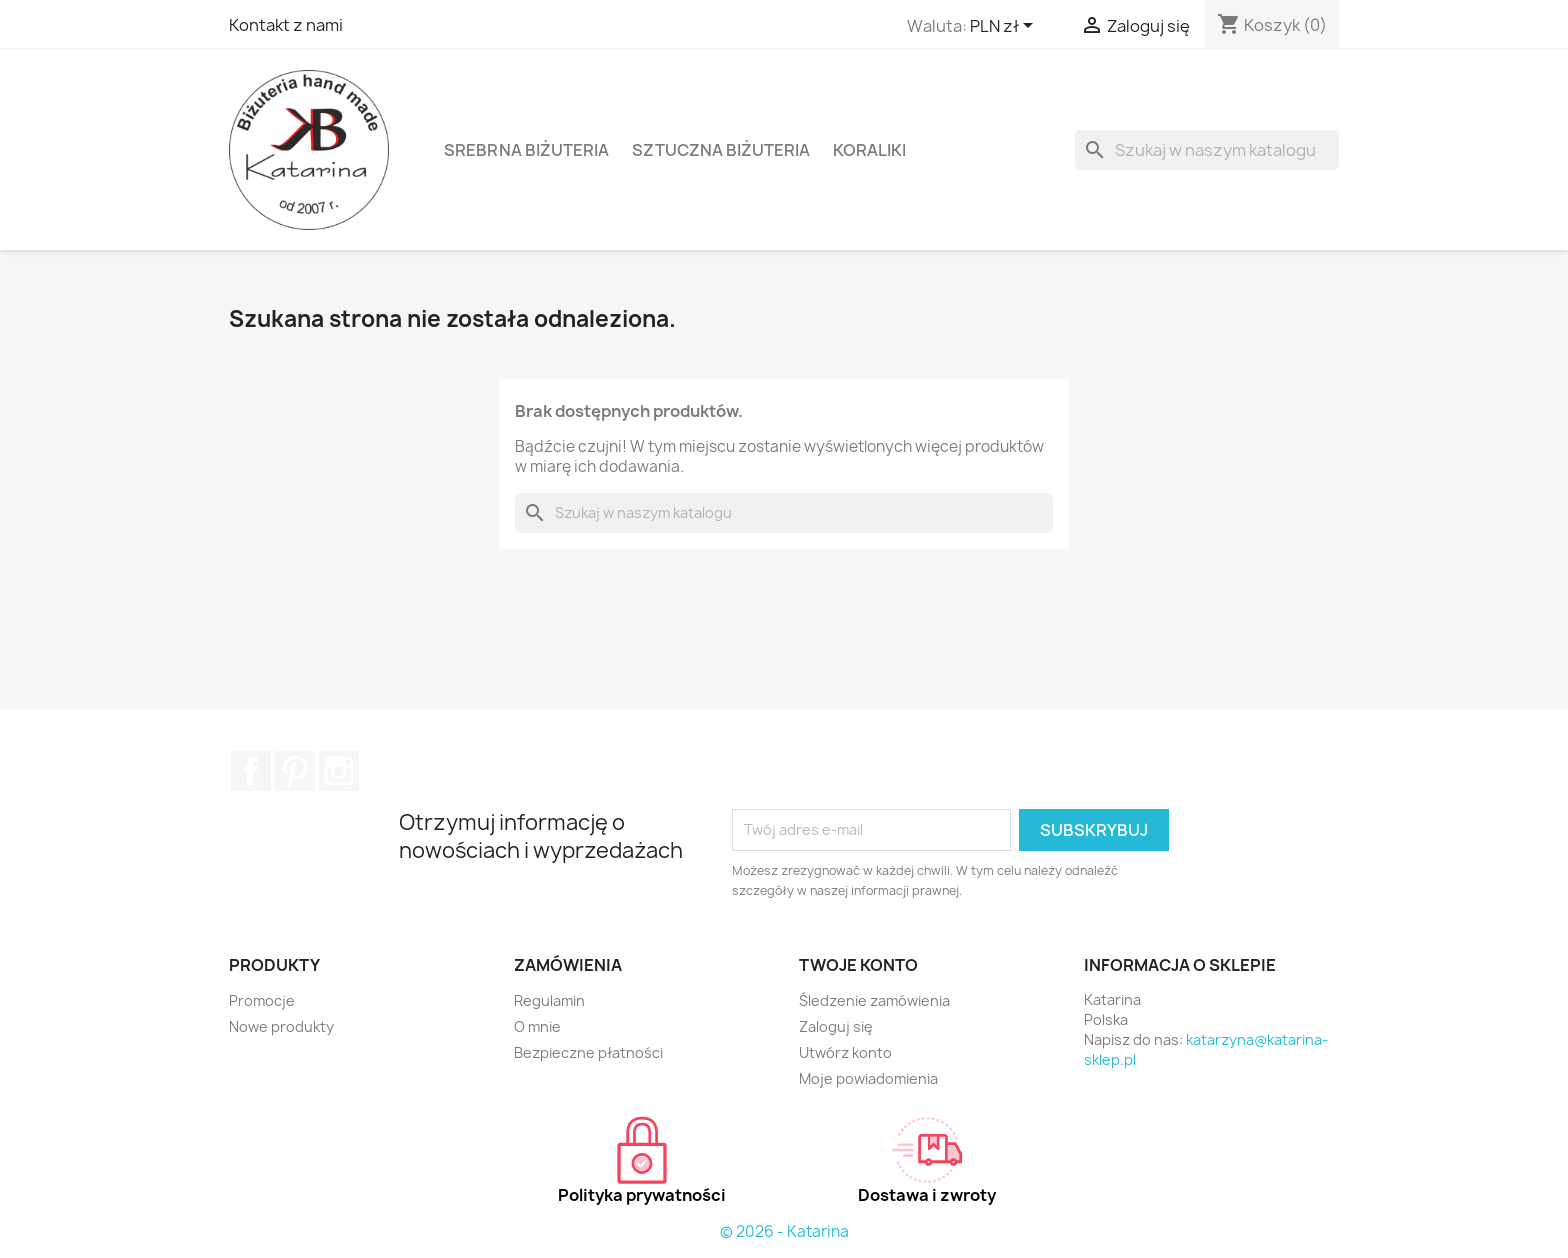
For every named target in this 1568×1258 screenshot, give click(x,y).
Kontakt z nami (286, 25)
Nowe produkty (281, 1026)
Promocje (262, 1000)
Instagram (339, 771)
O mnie (537, 1026)
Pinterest (295, 771)
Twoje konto (858, 965)
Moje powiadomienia (868, 1078)
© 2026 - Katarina (784, 1231)
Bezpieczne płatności (588, 1052)
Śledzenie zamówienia (874, 1000)
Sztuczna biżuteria (721, 150)
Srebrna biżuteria (526, 150)
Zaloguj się (836, 1026)
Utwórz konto (845, 1052)
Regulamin (549, 1000)
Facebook (251, 771)
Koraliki (869, 150)
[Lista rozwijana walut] (1005, 27)
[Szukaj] (1207, 150)
